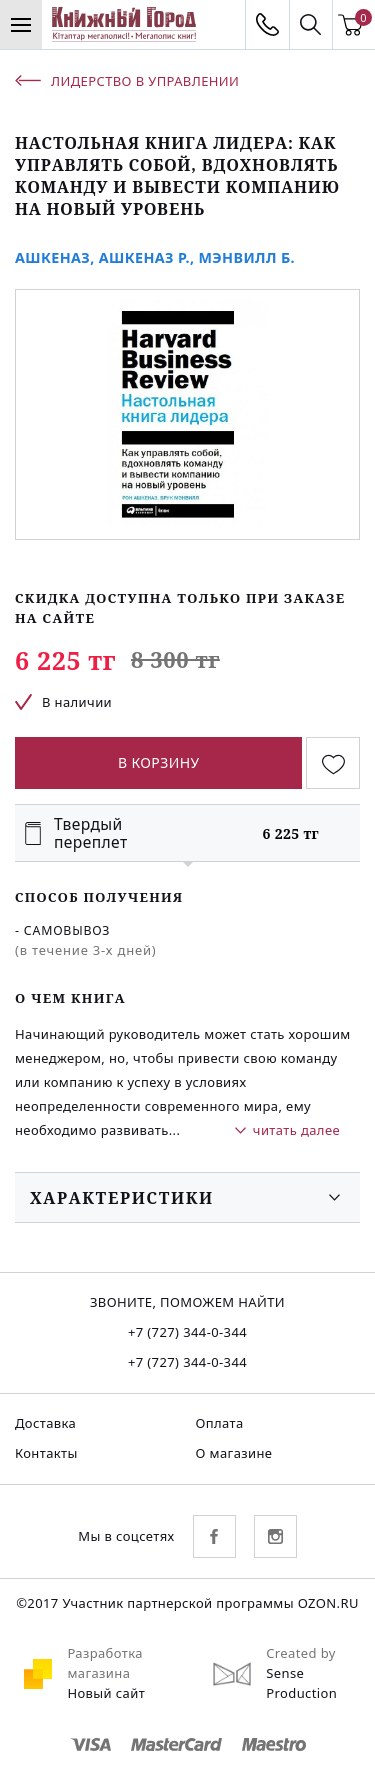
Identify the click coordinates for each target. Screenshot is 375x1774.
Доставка (45, 1423)
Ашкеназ (52, 257)
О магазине (234, 1453)
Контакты (46, 1453)
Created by (301, 1653)
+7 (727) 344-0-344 (187, 1332)
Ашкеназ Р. (144, 257)
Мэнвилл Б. (246, 257)
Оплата (220, 1423)
